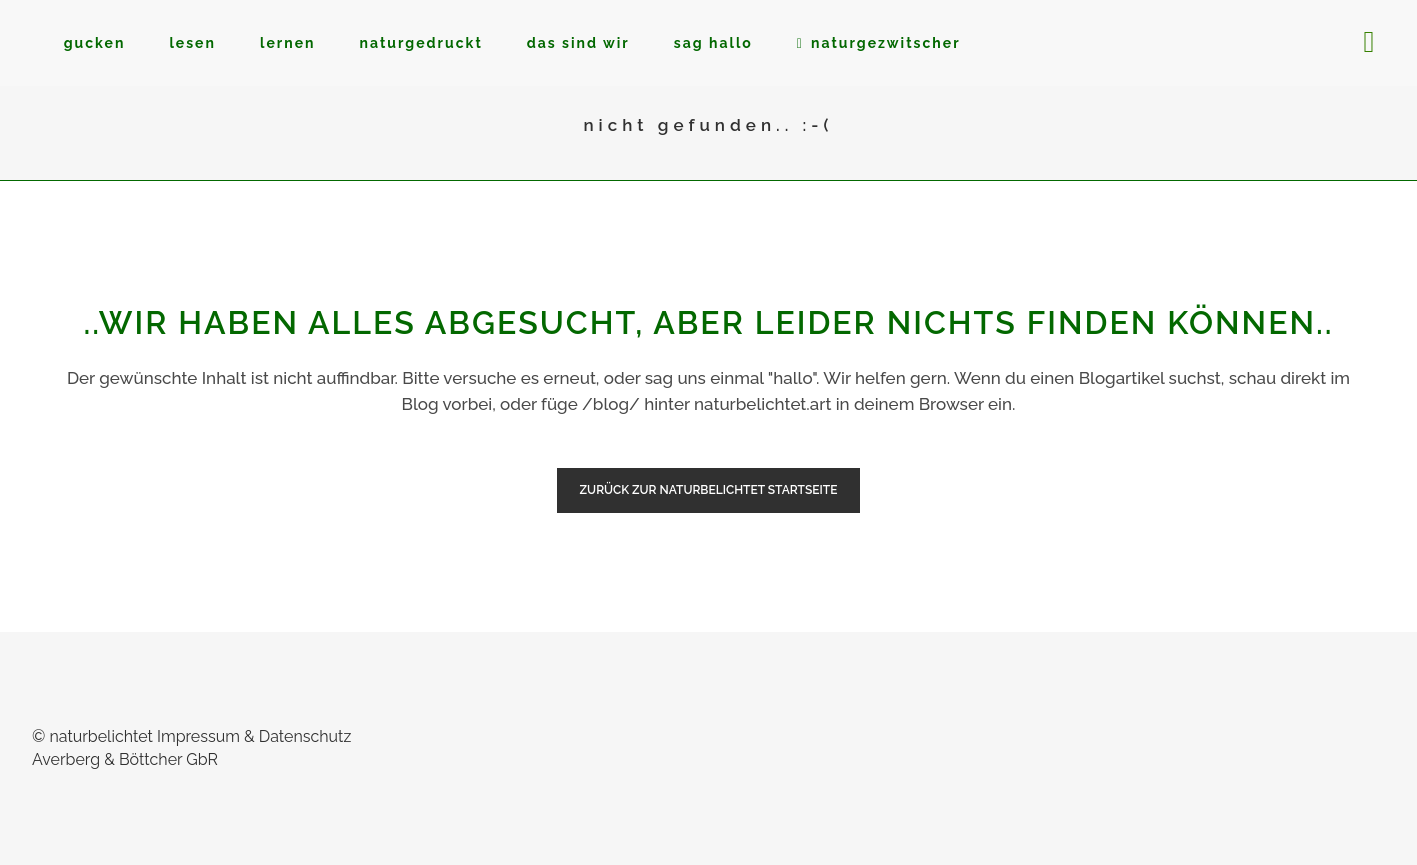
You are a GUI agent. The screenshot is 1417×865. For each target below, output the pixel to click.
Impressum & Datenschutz (254, 736)
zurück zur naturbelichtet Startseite (709, 490)
